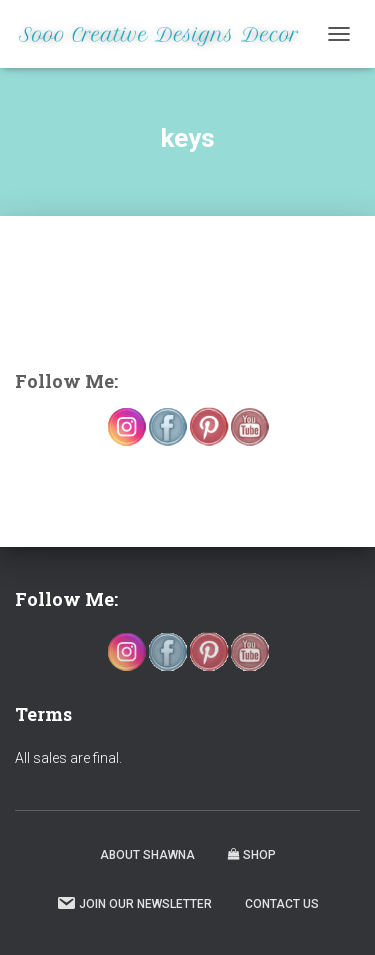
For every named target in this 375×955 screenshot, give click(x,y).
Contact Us (282, 904)
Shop (252, 855)
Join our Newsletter (134, 903)
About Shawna (147, 855)
